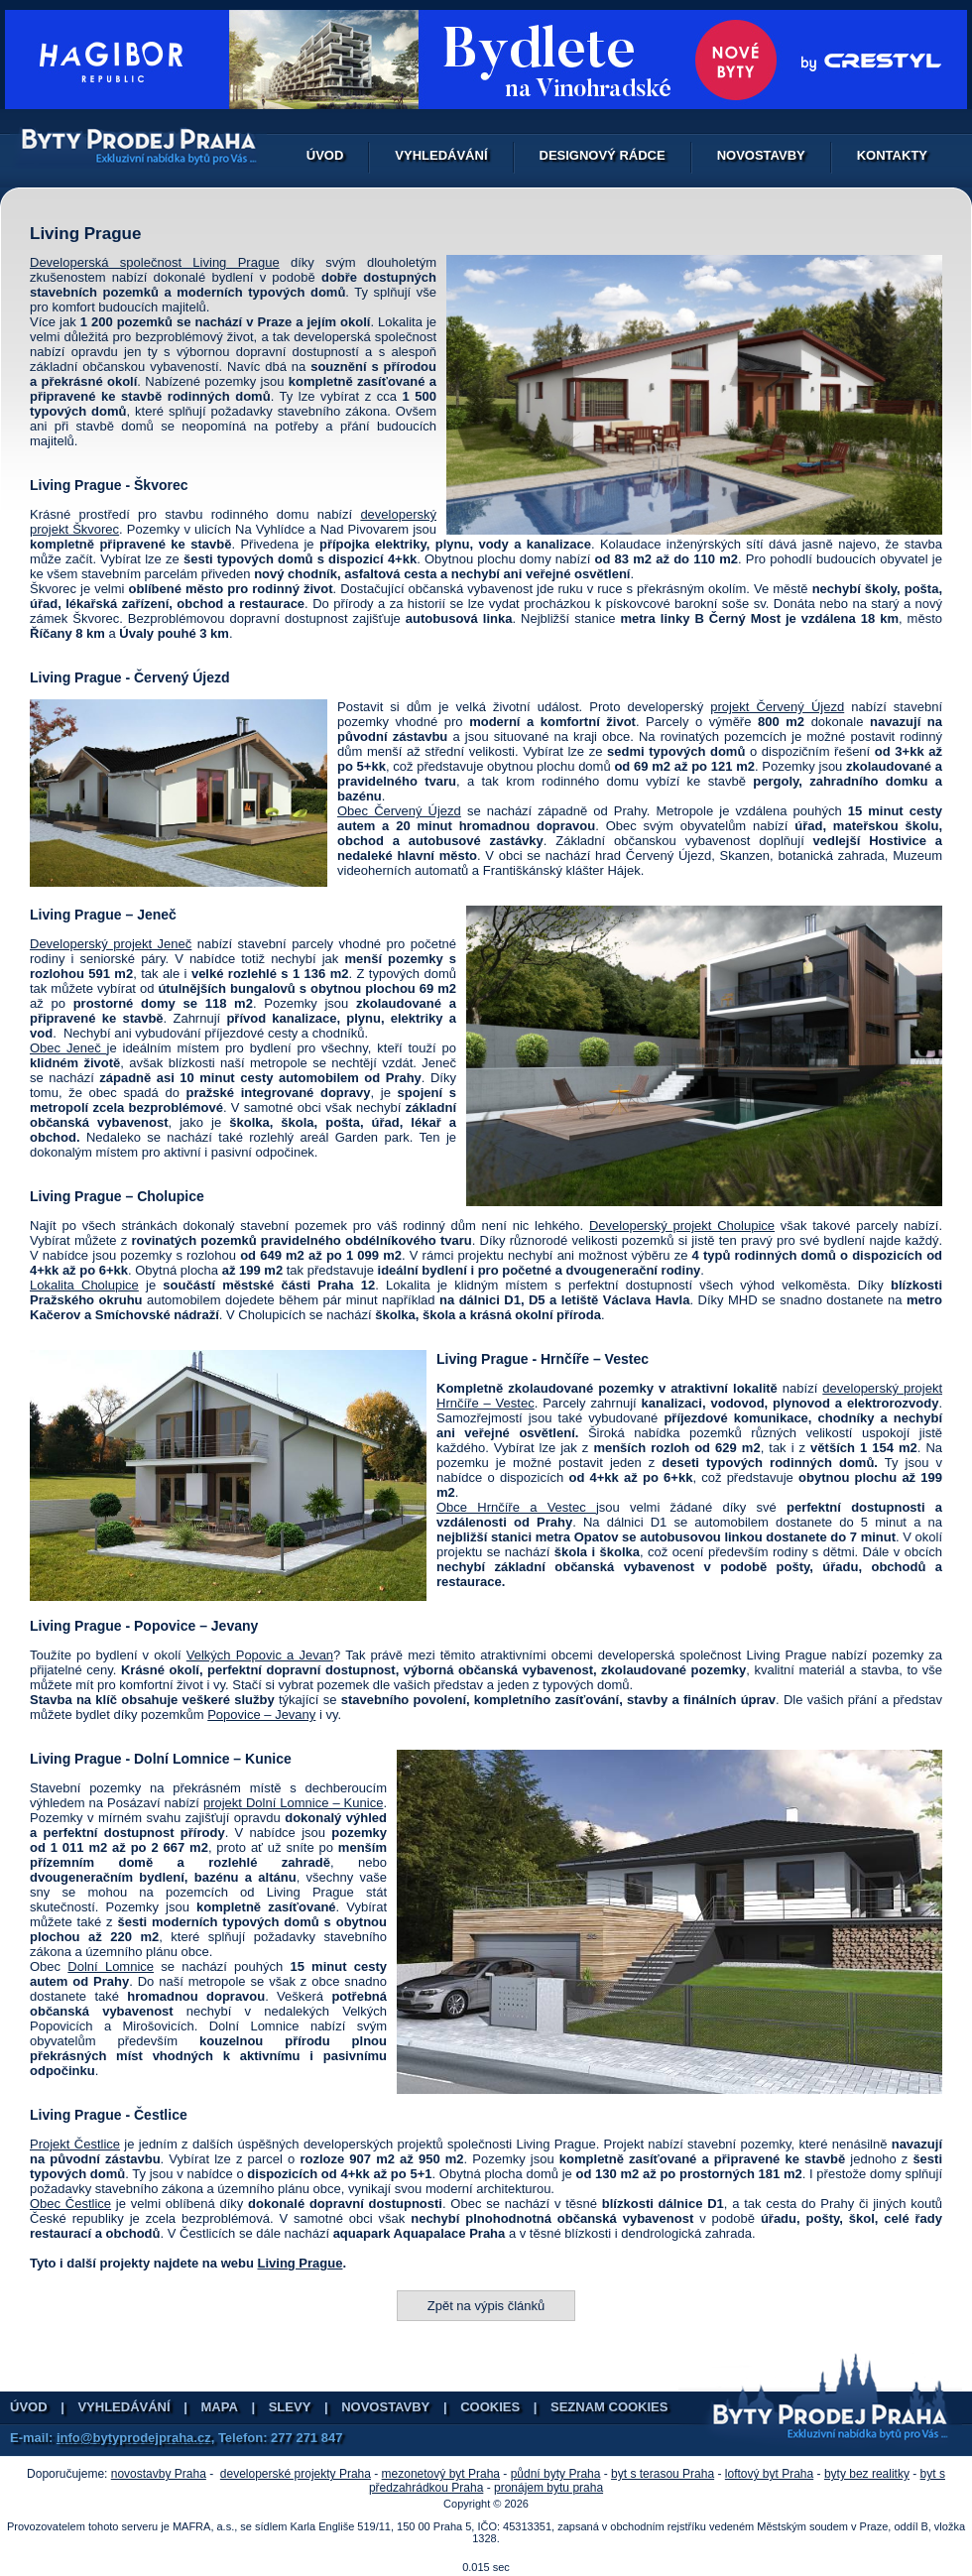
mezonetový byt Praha (441, 2474)
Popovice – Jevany (261, 1714)
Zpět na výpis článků (486, 2305)
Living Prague (299, 2263)
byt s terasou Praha (662, 2474)
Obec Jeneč (68, 1048)
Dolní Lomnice (110, 1966)
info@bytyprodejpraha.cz (134, 2437)
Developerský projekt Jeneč (110, 943)
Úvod (325, 155)
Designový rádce (603, 155)
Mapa (219, 2406)
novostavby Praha (158, 2474)
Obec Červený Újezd (399, 810)
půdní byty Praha (556, 2474)
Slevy (290, 2406)
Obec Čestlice (70, 2203)
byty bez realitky (867, 2474)
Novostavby (761, 155)
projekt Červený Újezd (777, 706)
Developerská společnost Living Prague (155, 262)
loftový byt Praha (769, 2474)
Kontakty (892, 155)
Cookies (490, 2406)
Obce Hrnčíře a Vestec (516, 1507)
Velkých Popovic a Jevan (259, 1655)
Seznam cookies (609, 2406)
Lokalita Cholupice (84, 1285)
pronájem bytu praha (548, 2488)
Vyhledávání (441, 155)
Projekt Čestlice (75, 2144)
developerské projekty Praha (295, 2474)
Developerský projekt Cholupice (682, 1225)
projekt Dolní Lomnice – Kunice (293, 1802)
